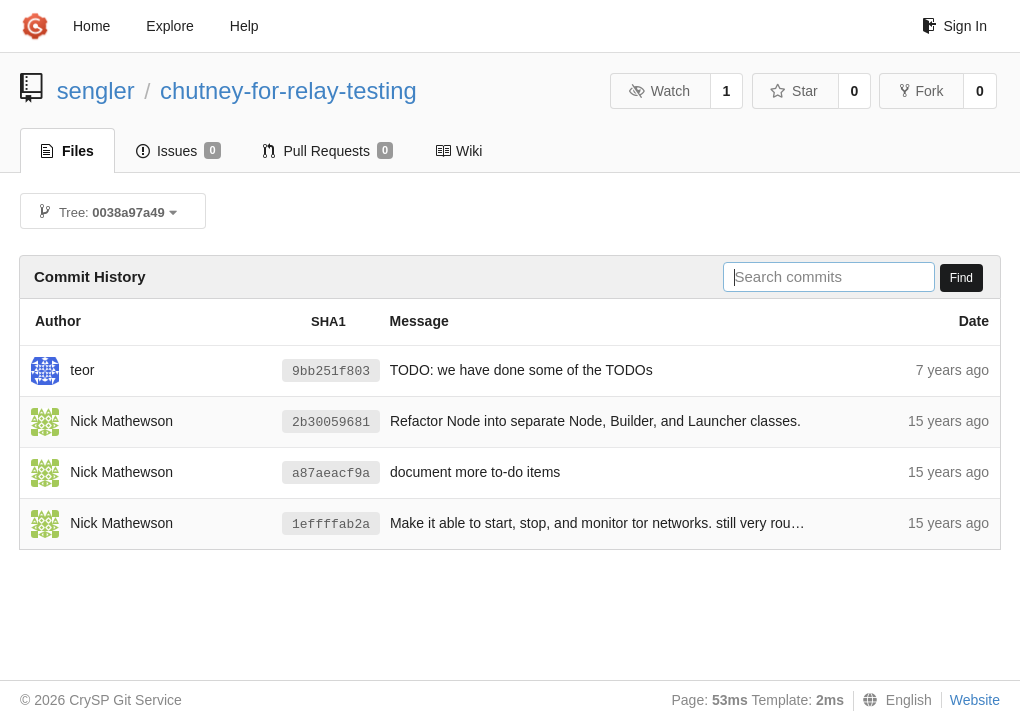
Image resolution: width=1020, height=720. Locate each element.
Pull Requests (328, 151)
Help (244, 26)
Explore (169, 26)
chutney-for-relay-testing (288, 90)
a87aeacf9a (331, 473)
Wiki (458, 151)
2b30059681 (331, 422)
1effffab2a (331, 524)
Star (794, 91)
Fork (921, 91)
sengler (96, 90)
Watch (659, 91)
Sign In (954, 26)
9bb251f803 (331, 371)
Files (67, 151)
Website (975, 700)
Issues (178, 151)
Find (961, 278)
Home (91, 26)
